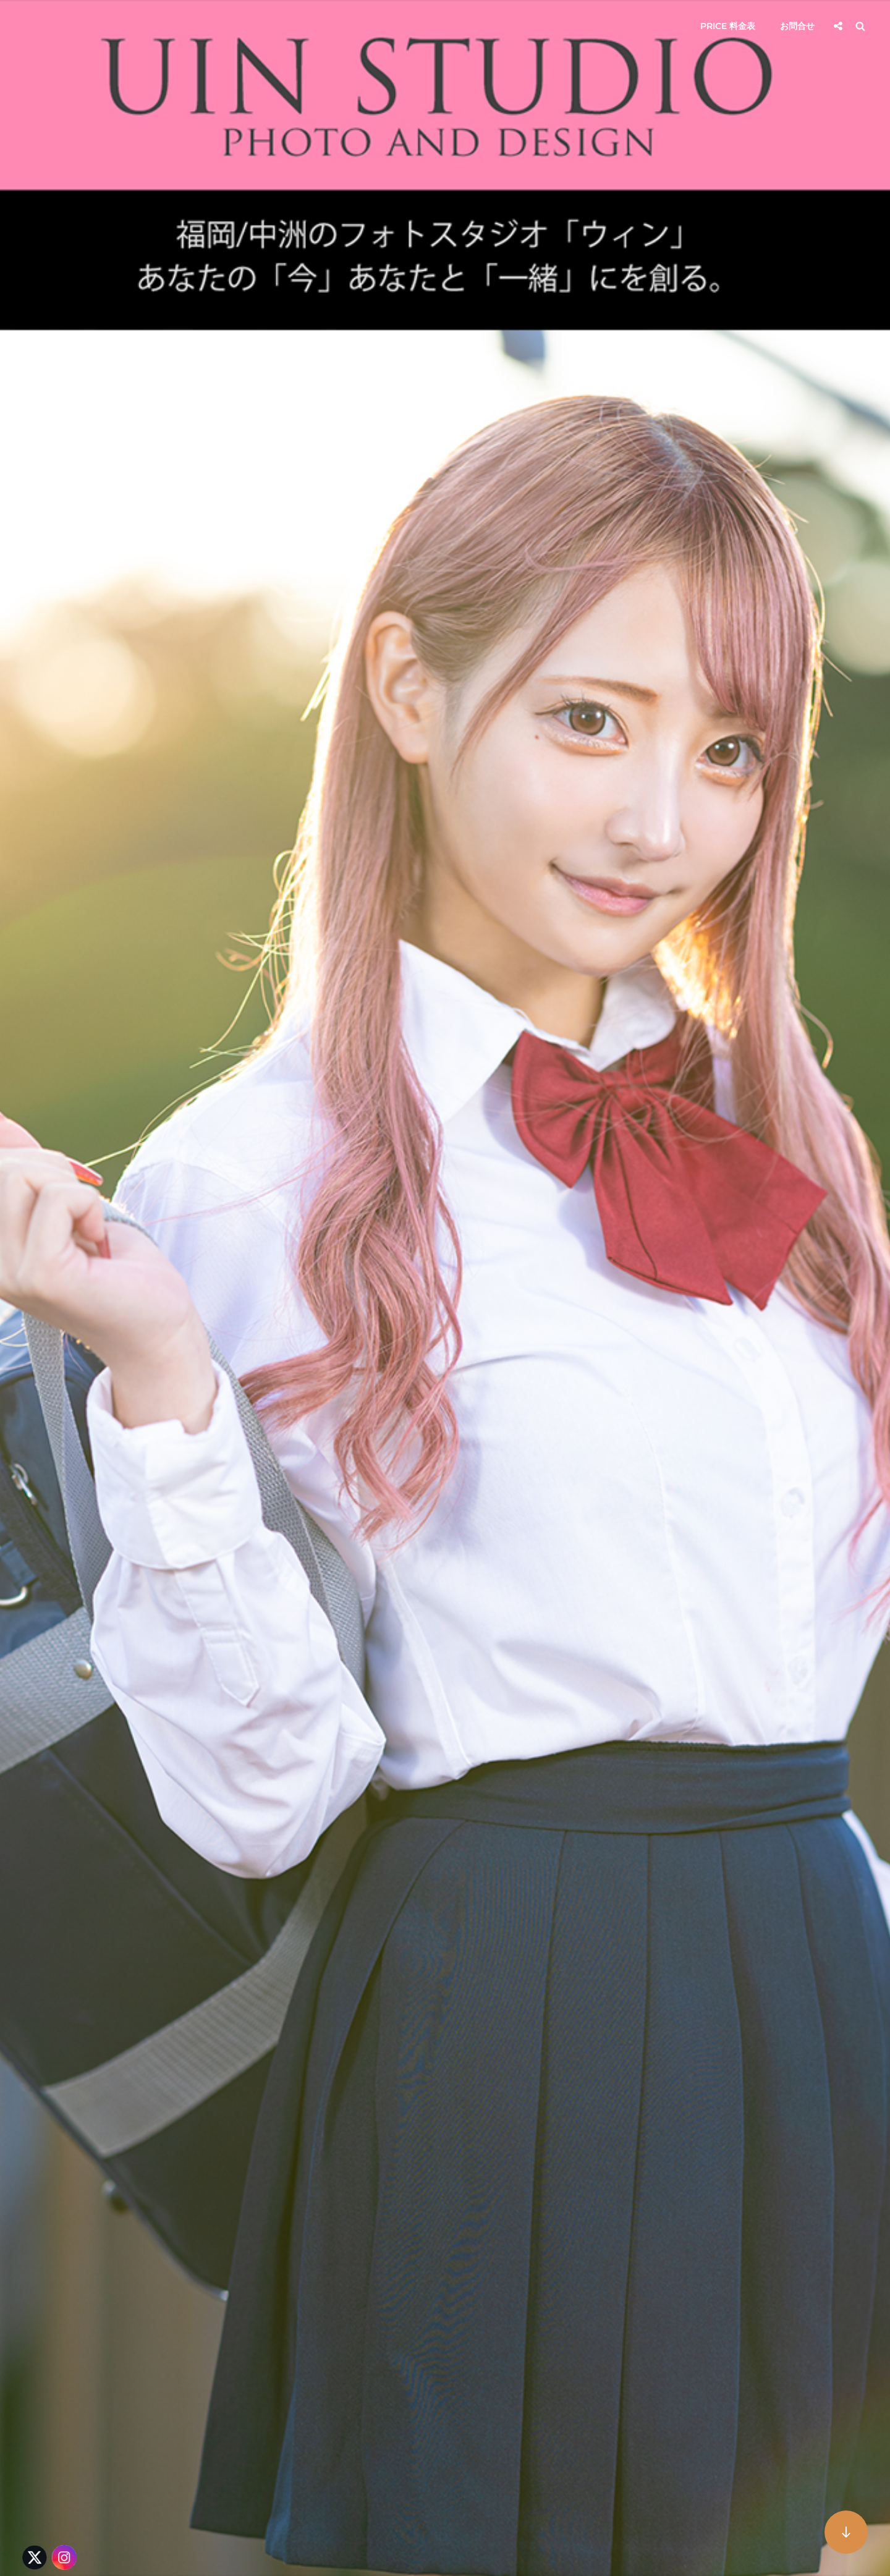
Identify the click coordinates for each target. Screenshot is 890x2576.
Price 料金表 (727, 26)
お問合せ (797, 26)
